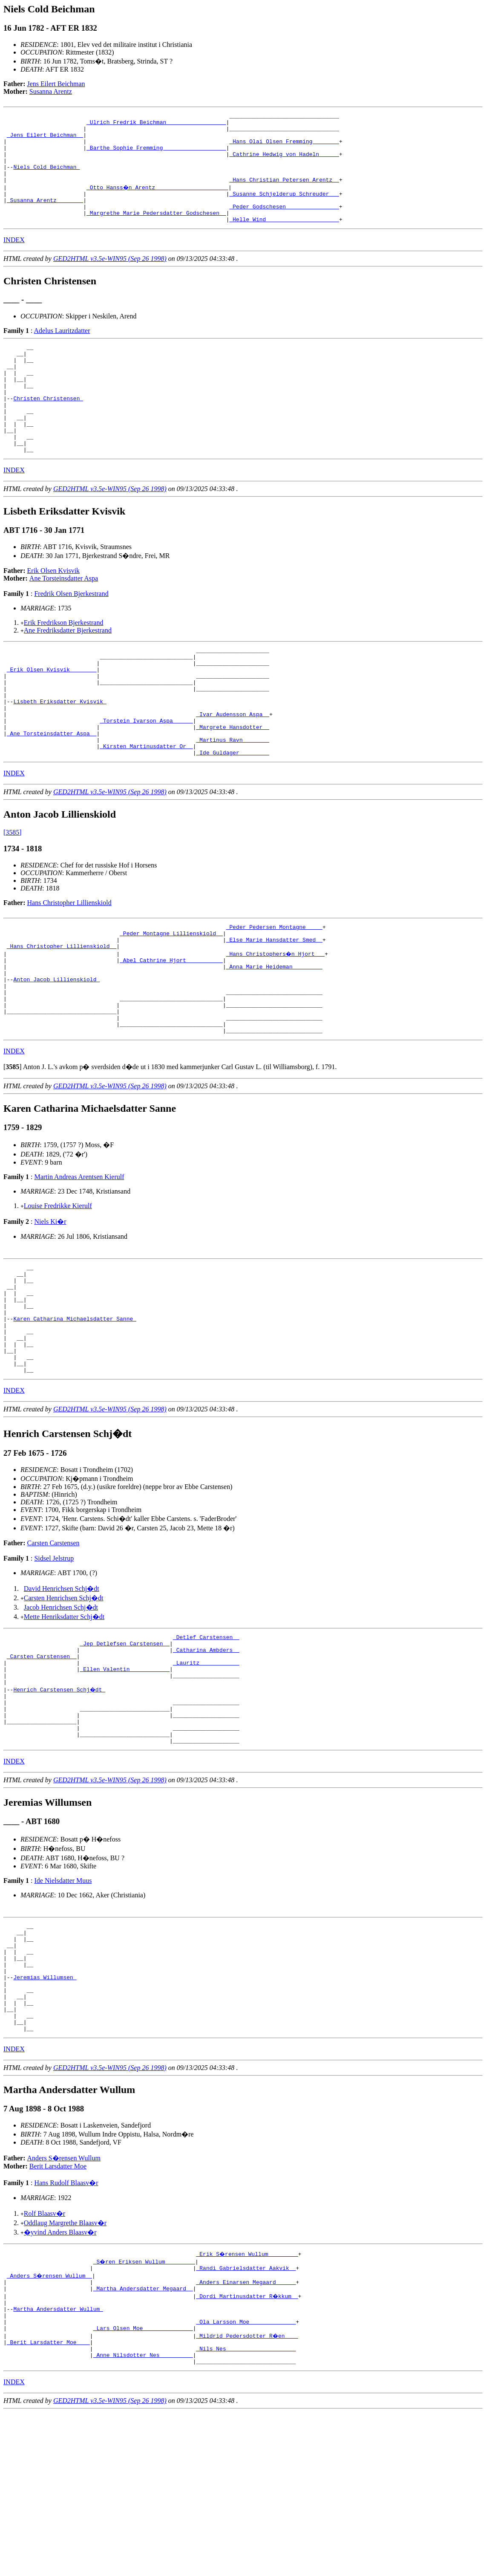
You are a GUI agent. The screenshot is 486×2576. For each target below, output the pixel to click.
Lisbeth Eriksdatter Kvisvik (59, 755)
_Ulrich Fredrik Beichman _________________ (156, 124)
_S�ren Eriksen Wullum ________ (144, 2410)
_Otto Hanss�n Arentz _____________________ (157, 201)
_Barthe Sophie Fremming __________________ (156, 155)
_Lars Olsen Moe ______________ (143, 2486)
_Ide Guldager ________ (232, 816)
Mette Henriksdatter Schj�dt (64, 1722)
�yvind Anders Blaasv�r (60, 2380)
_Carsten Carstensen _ (42, 1767)
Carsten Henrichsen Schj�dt (64, 1704)
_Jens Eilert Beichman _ (45, 140)
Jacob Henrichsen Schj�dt (61, 1713)
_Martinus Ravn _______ (232, 801)
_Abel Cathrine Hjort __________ (171, 1030)
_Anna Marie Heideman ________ (274, 1038)
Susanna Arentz (50, 91)
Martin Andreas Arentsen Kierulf (79, 1261)
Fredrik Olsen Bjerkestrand (71, 635)
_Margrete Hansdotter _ (232, 785)
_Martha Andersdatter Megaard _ (143, 2440)
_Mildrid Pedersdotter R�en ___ (247, 2494)
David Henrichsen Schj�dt (61, 1694)
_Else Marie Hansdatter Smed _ (274, 1007)
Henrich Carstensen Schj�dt (59, 1806)
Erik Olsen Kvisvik (53, 612)
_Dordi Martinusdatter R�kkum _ (247, 2448)
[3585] (12, 896)
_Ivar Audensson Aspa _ (232, 770)
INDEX (14, 260)
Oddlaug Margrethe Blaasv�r (65, 2371)
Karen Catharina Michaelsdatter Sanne (74, 1414)
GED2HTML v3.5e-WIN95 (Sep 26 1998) (110, 279)
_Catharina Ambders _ (206, 1760)
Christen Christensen (48, 430)
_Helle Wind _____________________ (284, 239)
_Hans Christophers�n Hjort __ (276, 1022)
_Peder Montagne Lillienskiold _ (171, 999)
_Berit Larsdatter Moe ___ (48, 2502)
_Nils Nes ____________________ (246, 2509)
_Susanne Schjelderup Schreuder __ (284, 209)
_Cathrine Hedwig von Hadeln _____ (284, 163)
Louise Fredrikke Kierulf (58, 1290)
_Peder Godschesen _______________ (284, 224)
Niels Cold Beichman (46, 178)
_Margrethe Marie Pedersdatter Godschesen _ (156, 232)
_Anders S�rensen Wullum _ (50, 2425)
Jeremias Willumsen (44, 2115)
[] (12, 1151)
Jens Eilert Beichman (56, 83)
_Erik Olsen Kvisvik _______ (52, 716)
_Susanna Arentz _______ (45, 216)
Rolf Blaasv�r (44, 2361)
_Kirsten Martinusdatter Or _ (146, 808)
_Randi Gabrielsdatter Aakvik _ (246, 2417)
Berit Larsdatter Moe (57, 2314)
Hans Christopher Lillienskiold (69, 966)
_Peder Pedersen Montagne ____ (274, 992)
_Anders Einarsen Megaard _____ (246, 2433)
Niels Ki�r (50, 1306)
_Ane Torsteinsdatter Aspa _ (52, 793)
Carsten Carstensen (53, 1649)
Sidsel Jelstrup (54, 1664)
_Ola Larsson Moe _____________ (246, 2479)
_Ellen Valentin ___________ (125, 1783)
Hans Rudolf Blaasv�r (66, 2331)
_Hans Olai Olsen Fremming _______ (284, 147)
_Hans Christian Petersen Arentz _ (284, 193)
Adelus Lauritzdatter (62, 351)
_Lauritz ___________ (206, 1775)
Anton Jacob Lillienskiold (56, 1053)
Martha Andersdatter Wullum (58, 2463)
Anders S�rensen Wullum (64, 2306)
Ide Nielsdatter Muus (63, 2007)
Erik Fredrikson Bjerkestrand (64, 664)
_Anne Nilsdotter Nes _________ (143, 2517)
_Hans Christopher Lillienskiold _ (61, 1015)
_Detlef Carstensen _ (206, 1744)
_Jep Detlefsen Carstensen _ (125, 1752)
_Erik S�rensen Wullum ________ (247, 2402)
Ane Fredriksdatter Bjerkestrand (68, 672)
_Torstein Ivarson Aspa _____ (146, 778)
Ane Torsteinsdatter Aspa (63, 620)
